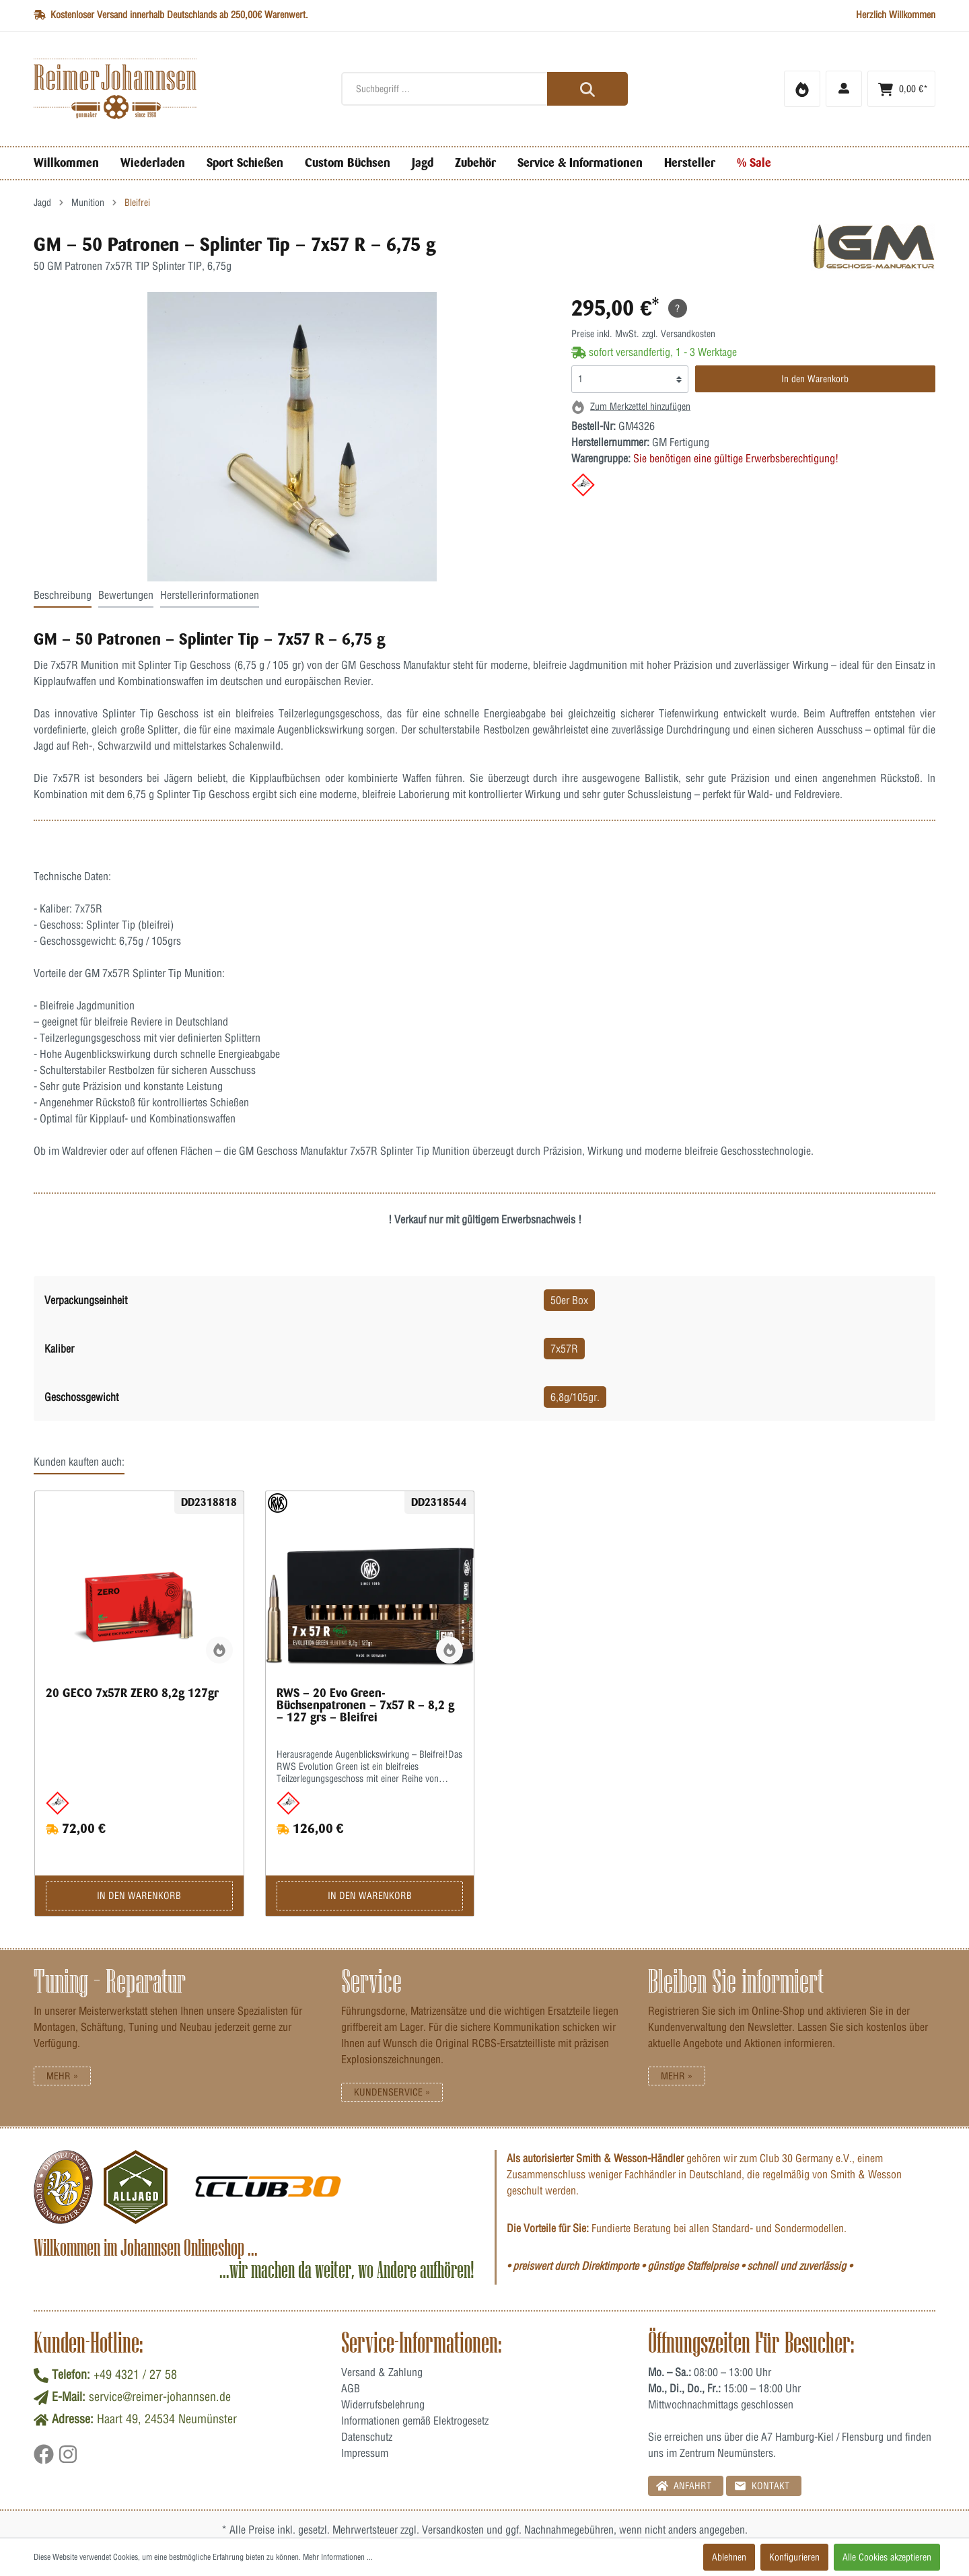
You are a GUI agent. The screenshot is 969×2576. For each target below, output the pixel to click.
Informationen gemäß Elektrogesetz (415, 2420)
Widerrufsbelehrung (383, 2404)
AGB (350, 2388)
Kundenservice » (392, 2092)
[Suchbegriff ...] (485, 88)
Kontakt (761, 2485)
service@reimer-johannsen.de (160, 2396)
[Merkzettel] (802, 89)
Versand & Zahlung (382, 2372)
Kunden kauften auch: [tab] (79, 1461)
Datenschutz (366, 2436)
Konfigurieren (794, 2557)
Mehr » (62, 2076)
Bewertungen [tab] (125, 595)
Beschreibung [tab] (63, 595)
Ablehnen (729, 2557)
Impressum (364, 2453)
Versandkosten (453, 2529)
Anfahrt (683, 2485)
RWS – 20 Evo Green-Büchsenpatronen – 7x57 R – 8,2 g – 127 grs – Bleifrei (365, 1705)
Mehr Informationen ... (338, 2557)
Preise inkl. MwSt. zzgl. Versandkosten (643, 334)
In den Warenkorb (815, 379)
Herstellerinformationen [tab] (209, 595)
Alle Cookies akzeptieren (886, 2557)
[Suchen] (587, 89)
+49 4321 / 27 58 (135, 2374)
